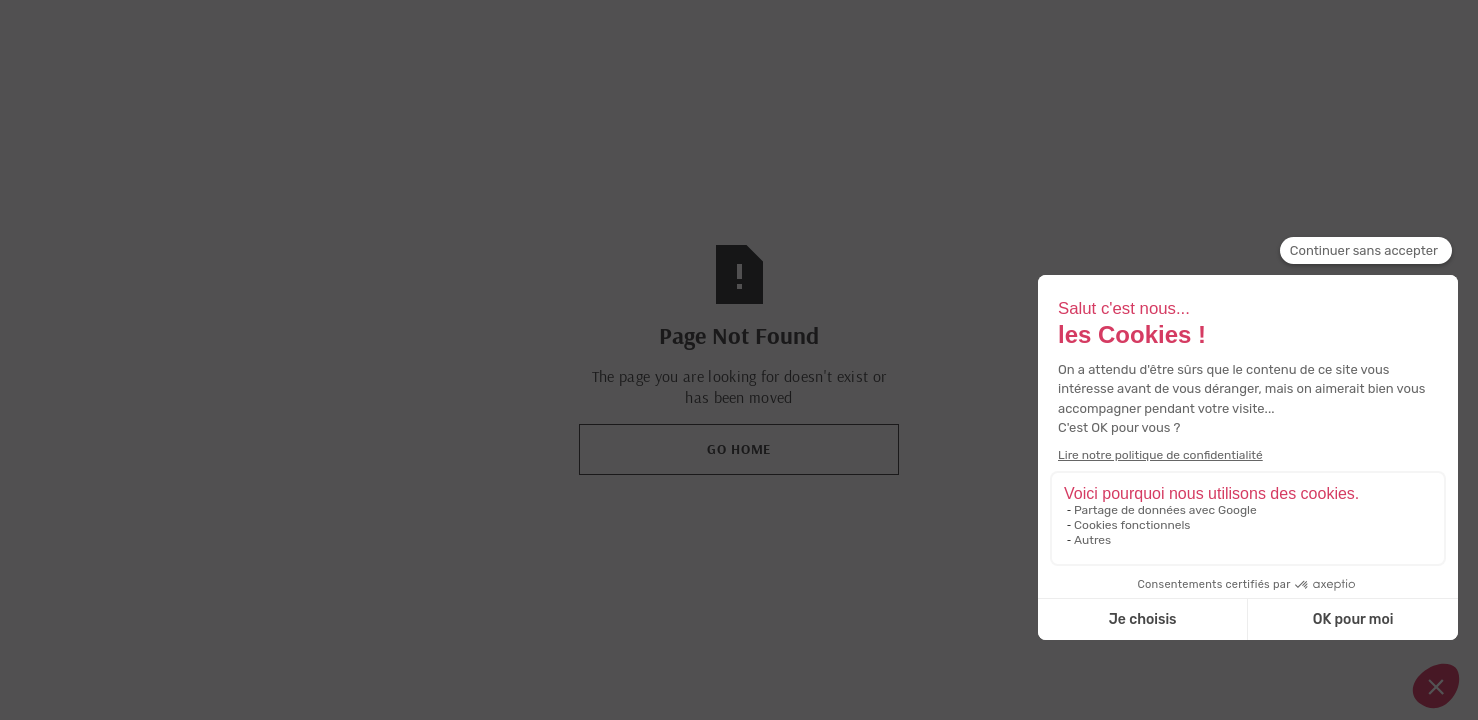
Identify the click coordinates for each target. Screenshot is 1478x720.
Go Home (739, 449)
